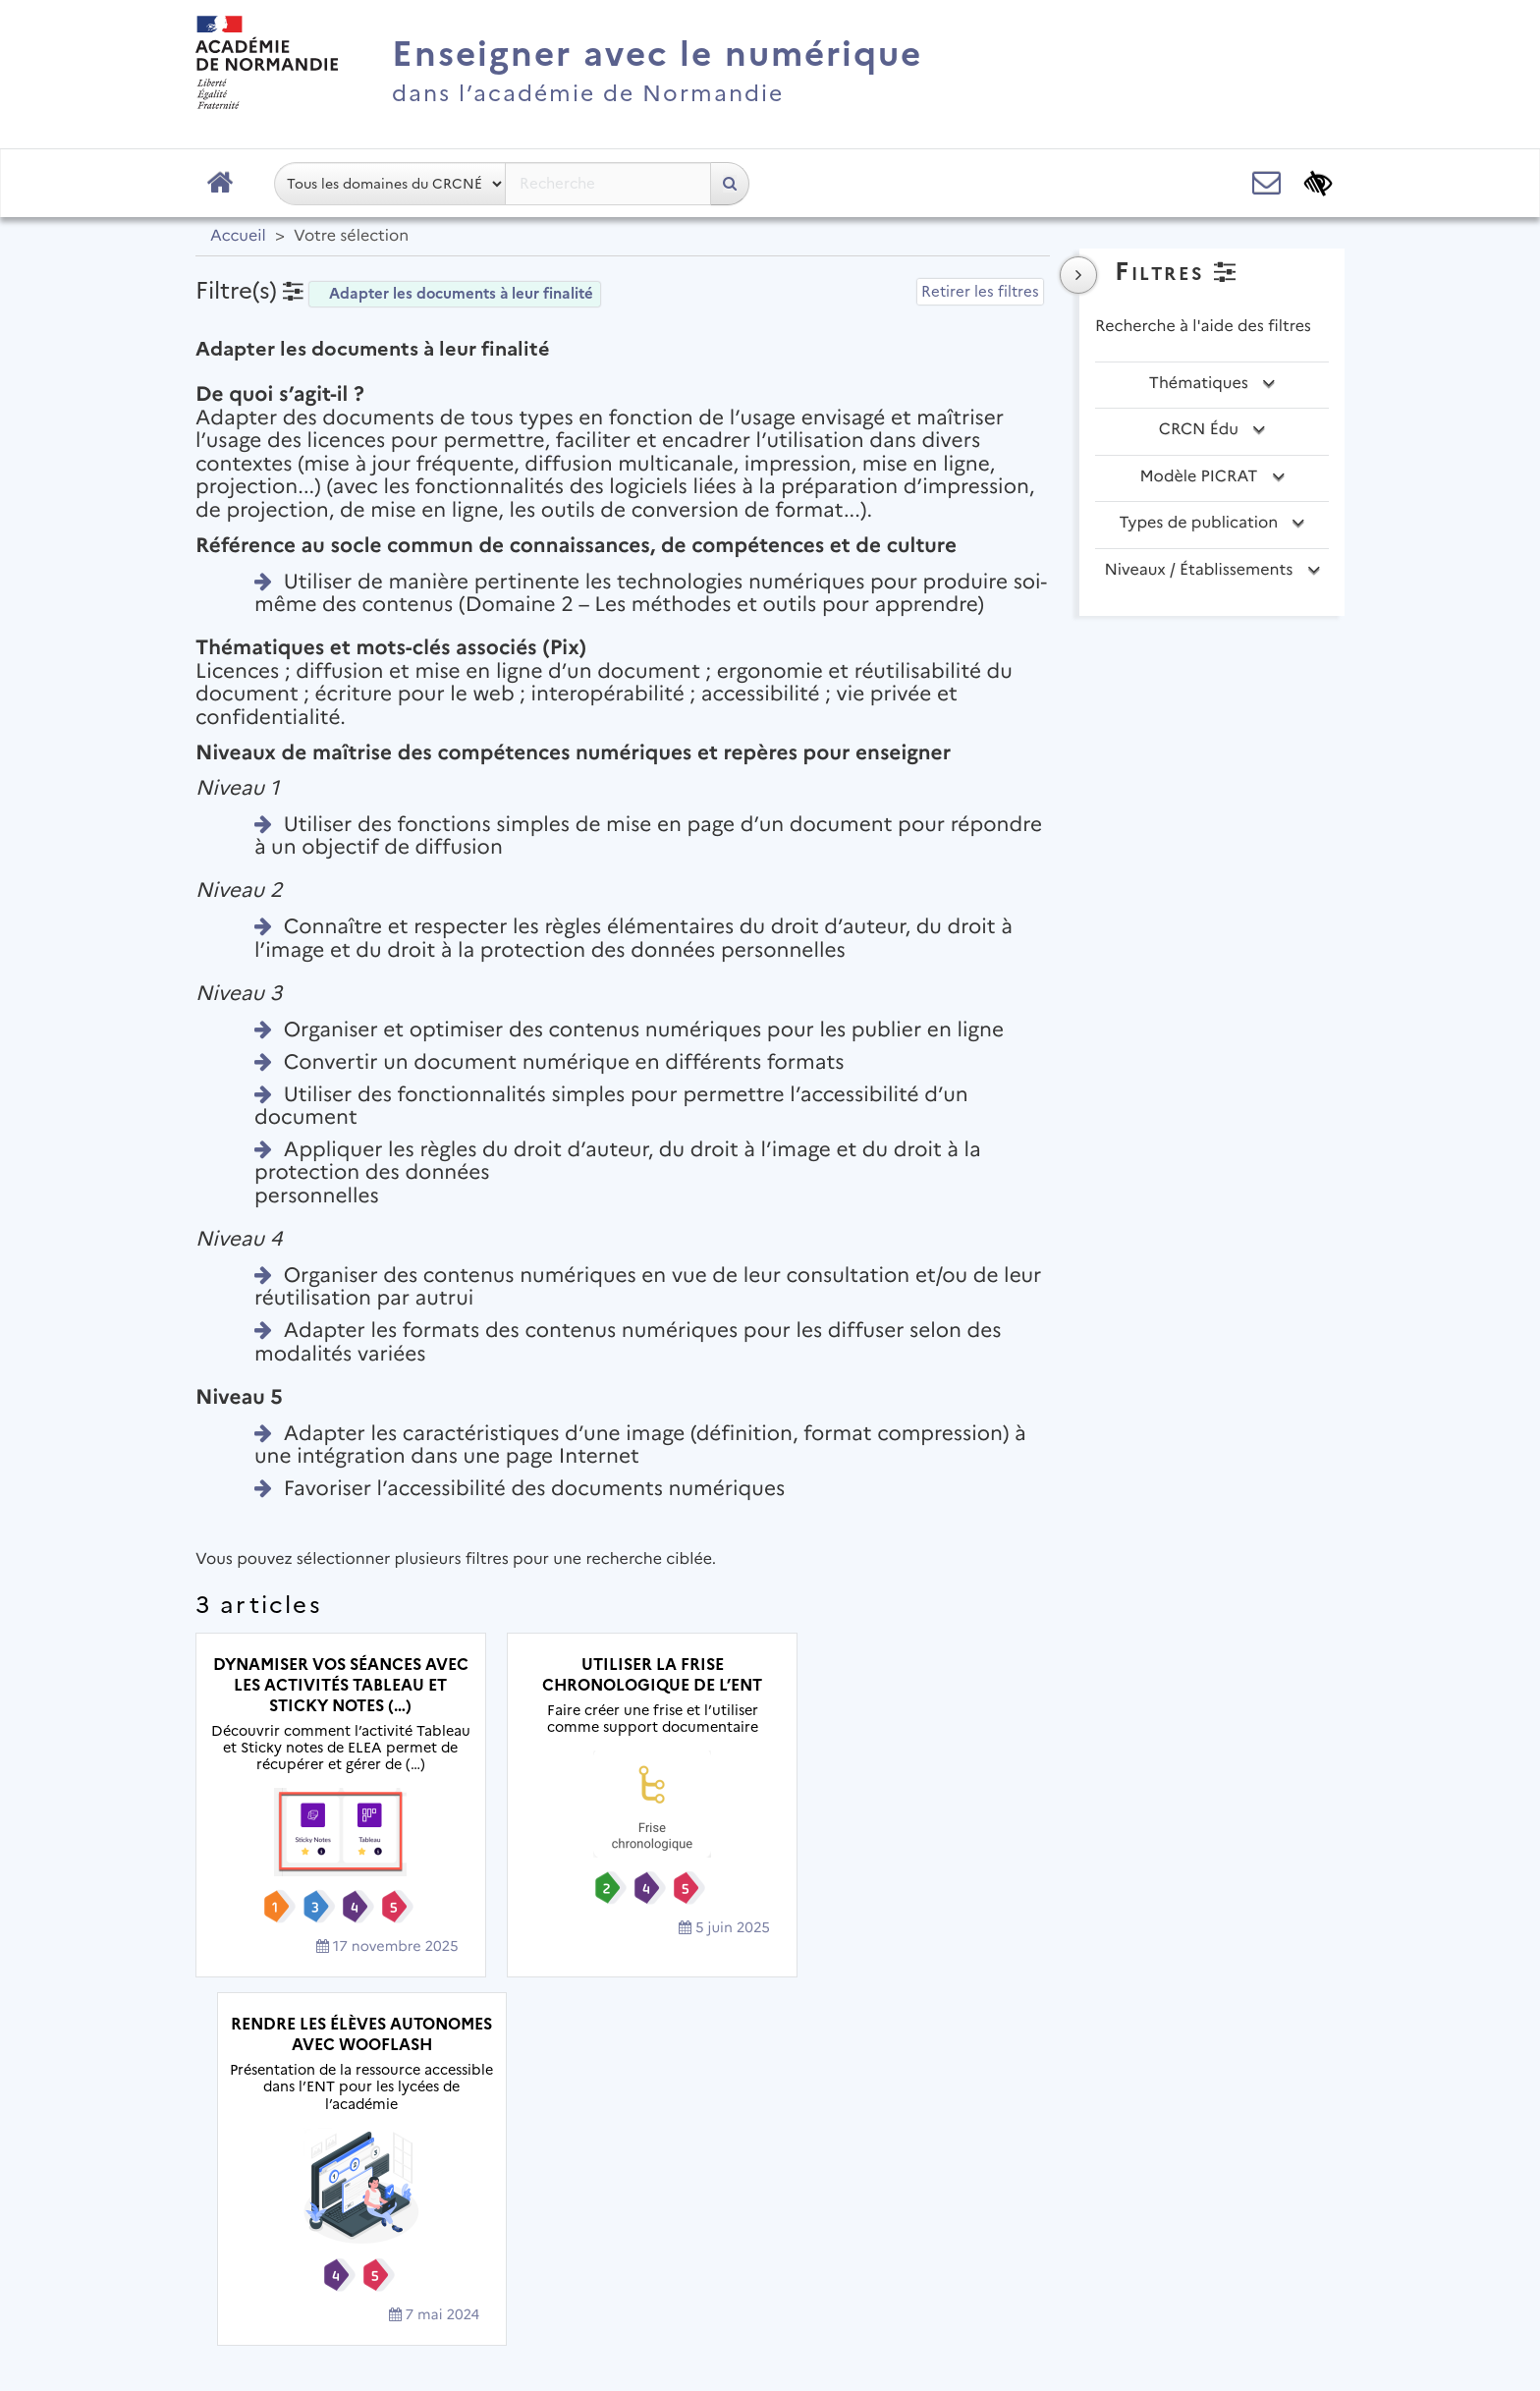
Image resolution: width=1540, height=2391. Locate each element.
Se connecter (1270, 2317)
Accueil (238, 236)
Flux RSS (1086, 2259)
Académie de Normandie (770, 2207)
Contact (737, 2259)
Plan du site (465, 2259)
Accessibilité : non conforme (911, 2259)
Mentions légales (608, 2259)
